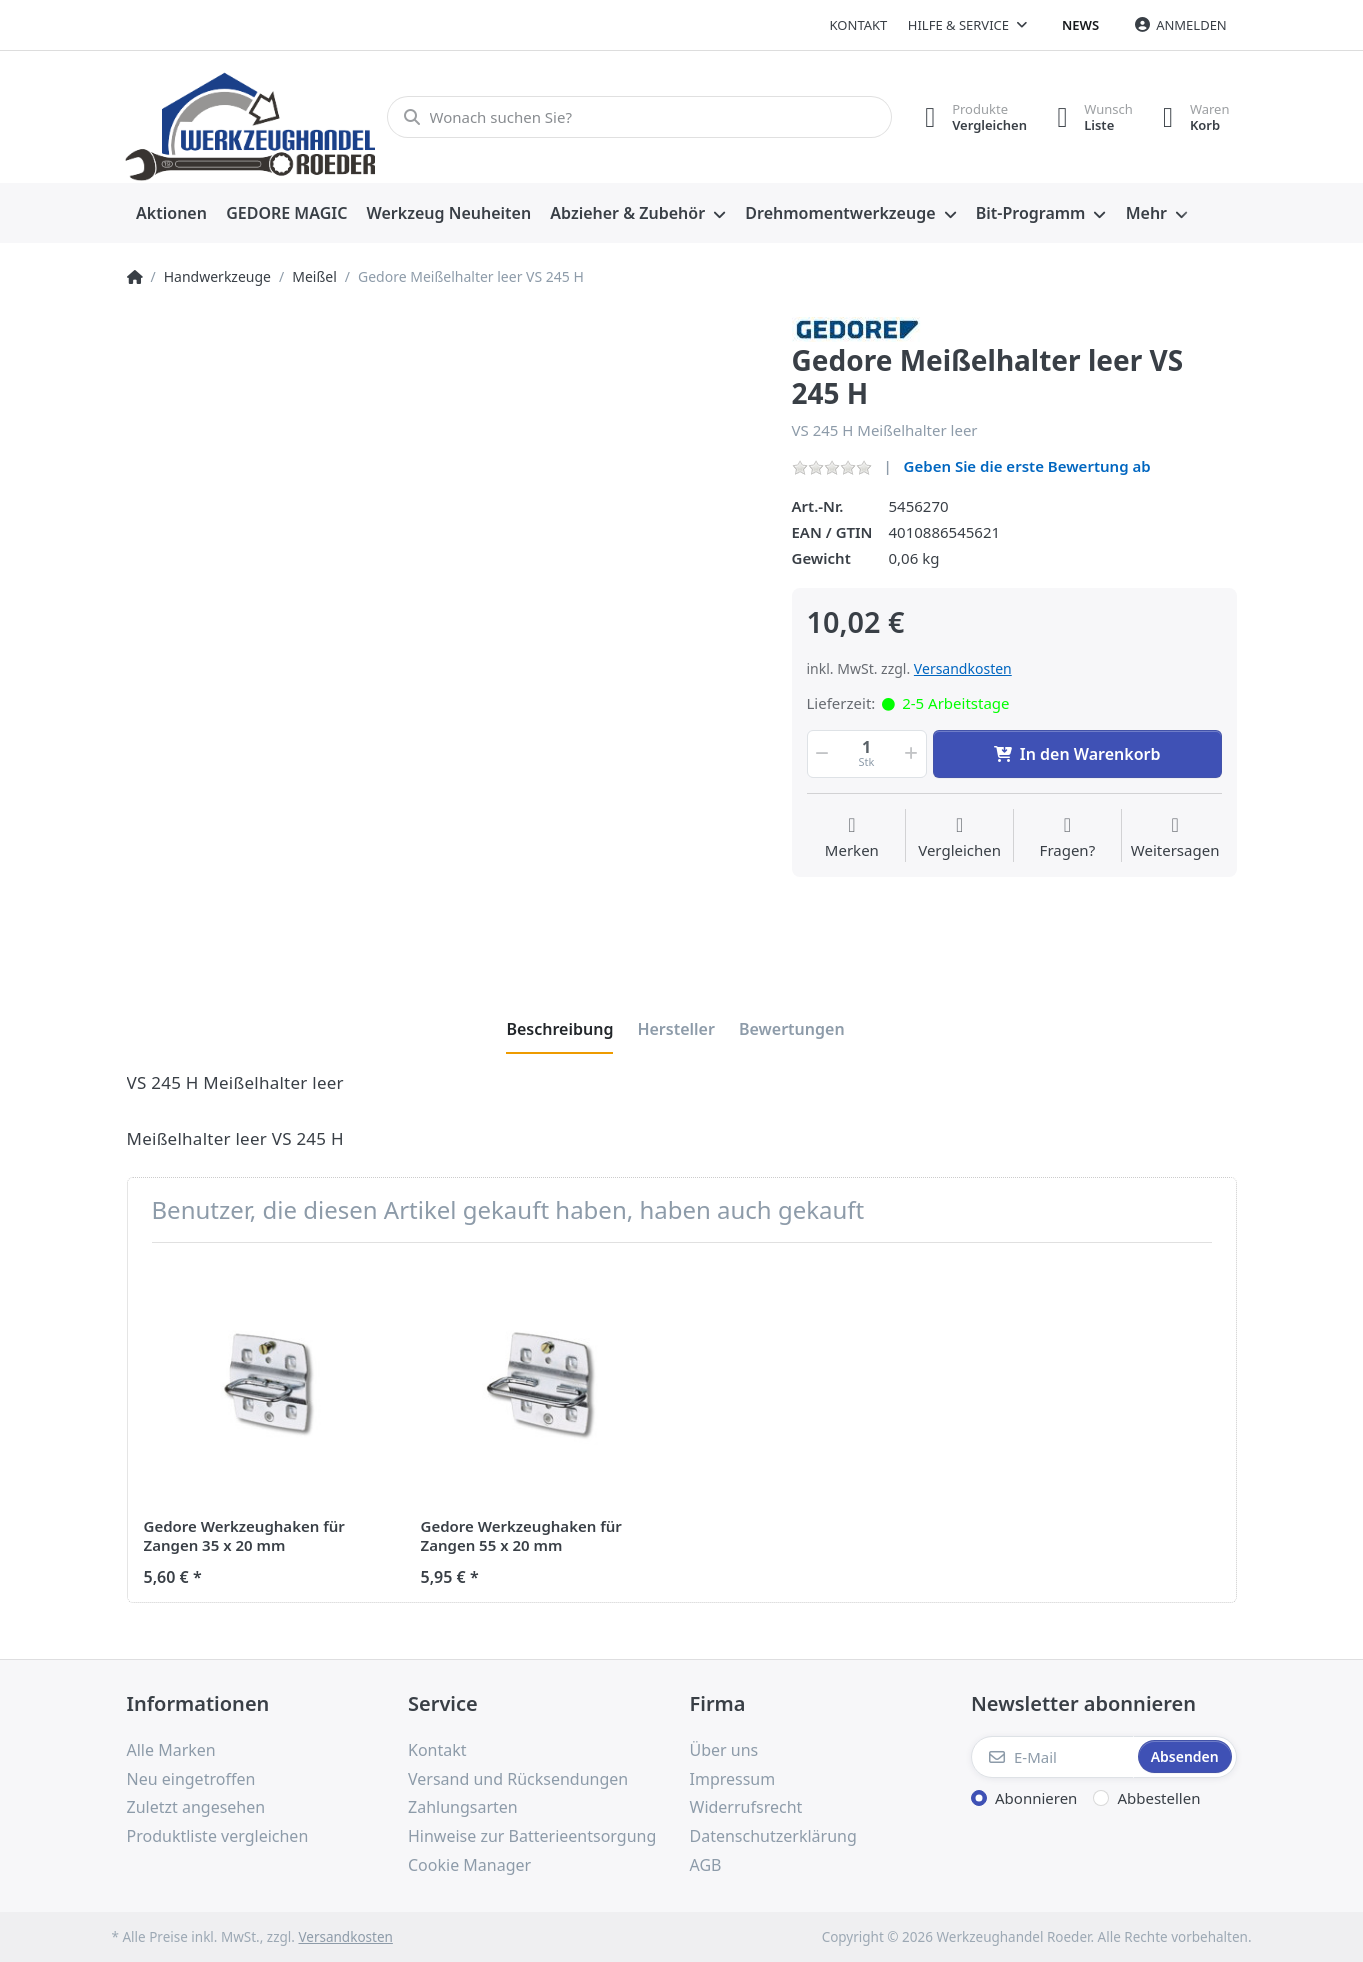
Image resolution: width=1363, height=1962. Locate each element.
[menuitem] (172, 214)
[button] (821, 754)
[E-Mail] (1052, 1757)
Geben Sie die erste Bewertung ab (1027, 466)
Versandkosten (963, 668)
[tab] (559, 1029)
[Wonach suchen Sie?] (639, 117)
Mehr (1146, 213)
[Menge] (867, 754)
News (1080, 25)
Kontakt (859, 25)
